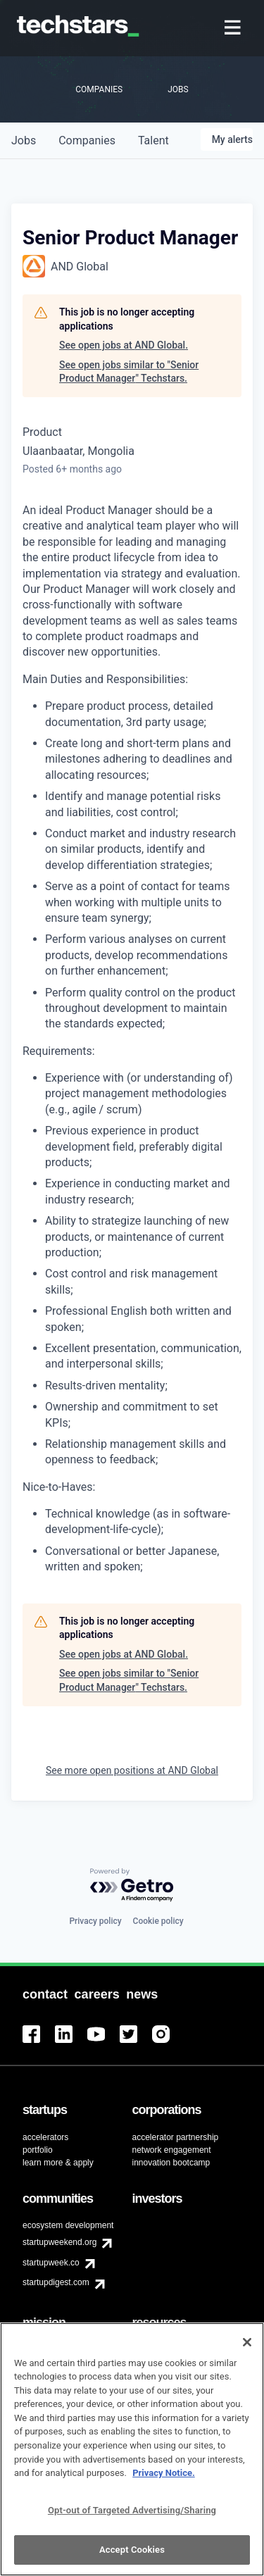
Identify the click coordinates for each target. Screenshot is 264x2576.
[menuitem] (234, 28)
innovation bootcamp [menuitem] (171, 2163)
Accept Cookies (132, 2557)
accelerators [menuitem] (45, 2137)
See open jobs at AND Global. (123, 345)
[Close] (247, 2349)
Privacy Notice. (163, 2480)
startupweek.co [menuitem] (51, 2263)
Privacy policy (95, 1921)
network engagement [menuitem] (171, 2150)
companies (86, 140)
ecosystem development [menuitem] (68, 2225)
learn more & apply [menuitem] (58, 2163)
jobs (23, 140)
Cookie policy (158, 1921)
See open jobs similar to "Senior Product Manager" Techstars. (129, 371)
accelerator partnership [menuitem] (175, 2137)
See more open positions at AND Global (132, 1770)
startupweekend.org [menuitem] (59, 2242)
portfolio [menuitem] (38, 2150)
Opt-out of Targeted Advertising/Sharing (132, 2517)
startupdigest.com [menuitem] (56, 2282)
